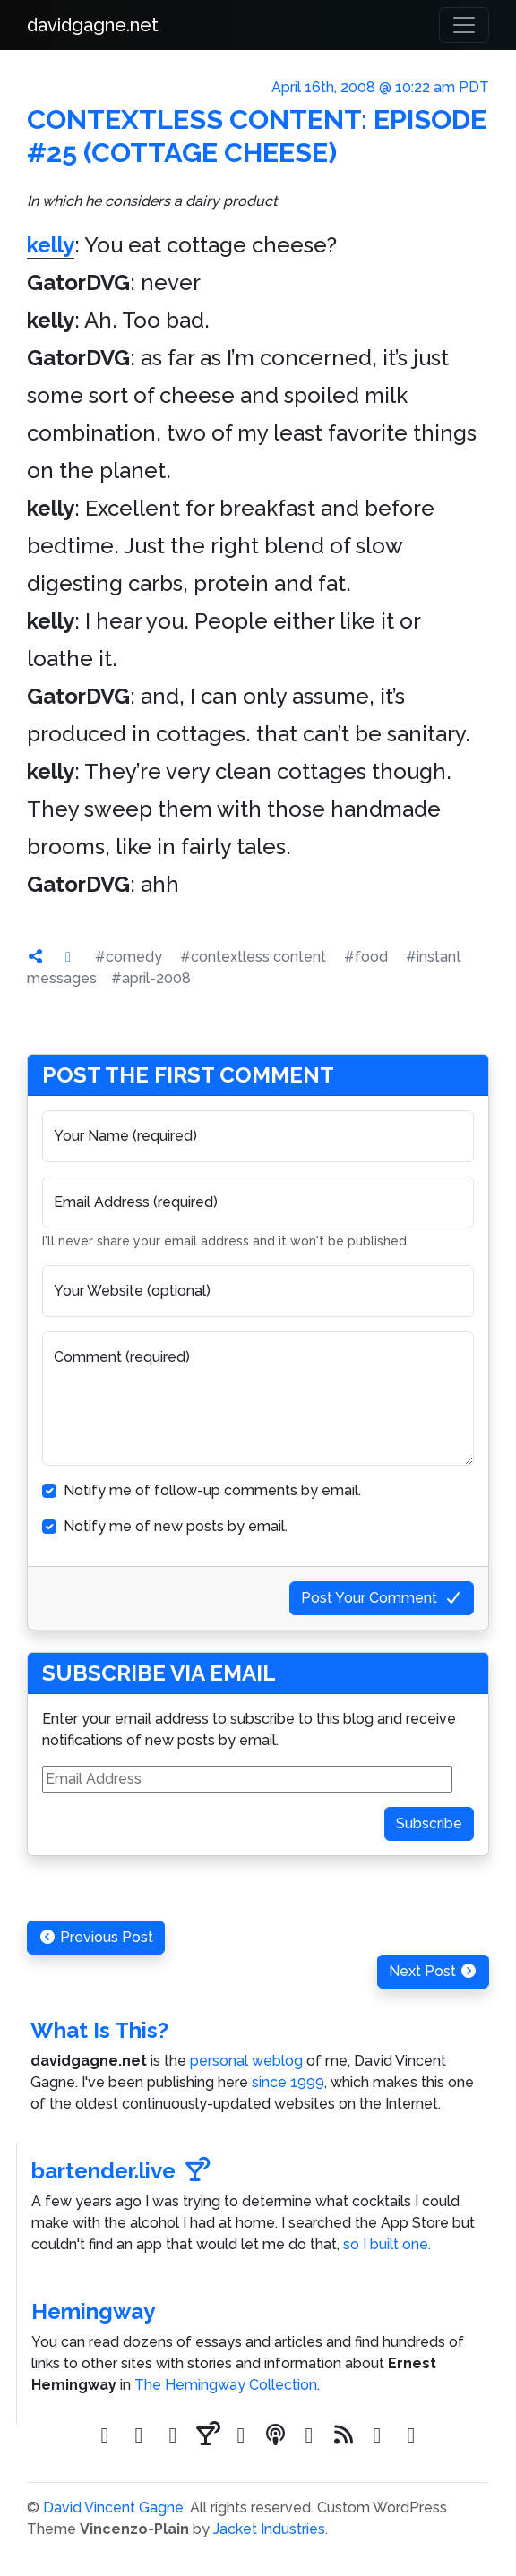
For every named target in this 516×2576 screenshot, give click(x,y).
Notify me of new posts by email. (176, 1526)
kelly (50, 245)
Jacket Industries (269, 2528)
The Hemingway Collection (225, 2384)
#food (366, 956)
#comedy (128, 956)
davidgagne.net (93, 25)
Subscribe (429, 1823)
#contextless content (253, 956)
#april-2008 (151, 978)
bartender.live (120, 2171)
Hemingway (93, 2311)
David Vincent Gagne (113, 2507)
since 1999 (288, 2082)
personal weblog (246, 2060)
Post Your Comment (381, 1597)
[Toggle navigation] (464, 25)
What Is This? (99, 2030)
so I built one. (387, 2244)
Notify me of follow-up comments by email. (212, 1490)
